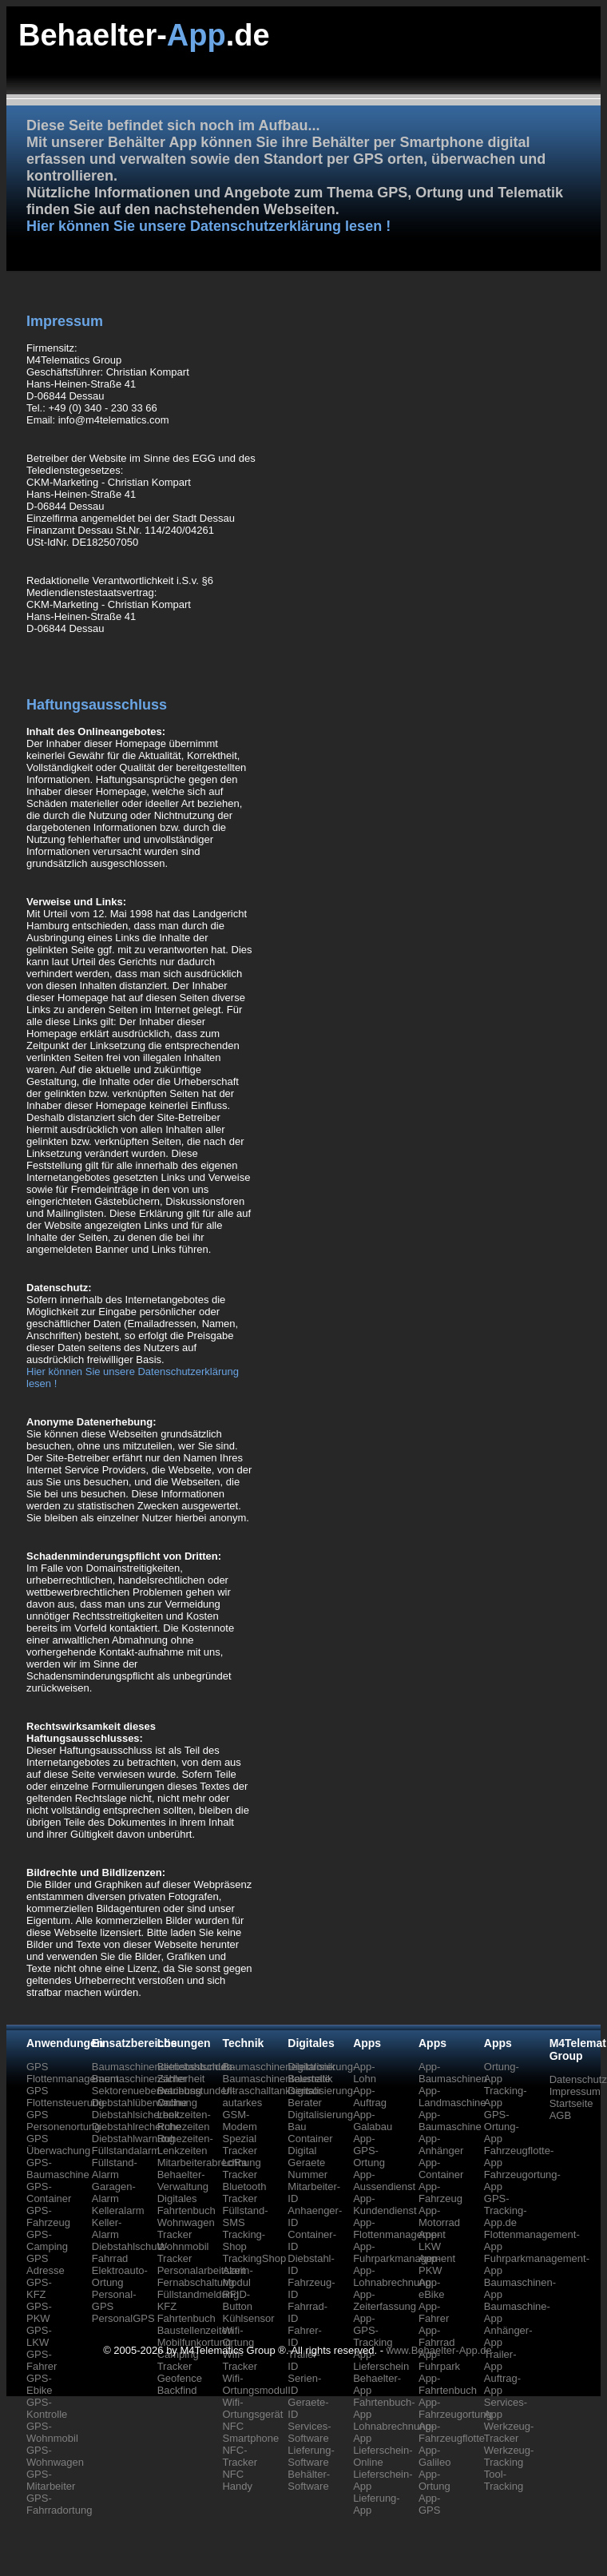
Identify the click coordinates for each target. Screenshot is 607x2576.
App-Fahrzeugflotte (452, 2432)
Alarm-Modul (237, 2276)
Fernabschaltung (196, 2282)
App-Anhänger (441, 2145)
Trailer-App (500, 2360)
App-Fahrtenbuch (448, 2384)
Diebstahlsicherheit (136, 2115)
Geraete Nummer (307, 2168)
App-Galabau (372, 2121)
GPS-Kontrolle (46, 2408)
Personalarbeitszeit (201, 2270)
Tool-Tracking (503, 2480)
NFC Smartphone (250, 2432)
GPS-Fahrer (41, 2360)
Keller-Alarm (107, 2228)
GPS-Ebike (39, 2384)
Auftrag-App (502, 2384)
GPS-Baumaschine (57, 2168)
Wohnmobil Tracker (183, 2252)
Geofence (179, 2378)
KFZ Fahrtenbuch (186, 2312)
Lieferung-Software (311, 2456)
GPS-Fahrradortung (59, 2504)
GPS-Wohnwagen (55, 2456)
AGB (560, 2115)
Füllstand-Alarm (114, 2168)
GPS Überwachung (58, 2145)
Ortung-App (501, 2073)
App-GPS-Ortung (369, 2151)
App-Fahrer (434, 2312)
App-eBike (432, 2288)
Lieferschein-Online (382, 2456)
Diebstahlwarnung (133, 2139)
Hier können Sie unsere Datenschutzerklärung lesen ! (208, 226)
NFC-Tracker (239, 2456)
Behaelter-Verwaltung (182, 2180)
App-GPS (429, 2504)
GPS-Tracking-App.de (505, 2210)
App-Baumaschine (450, 2121)
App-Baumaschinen (453, 2073)
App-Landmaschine (452, 2097)
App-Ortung (434, 2480)
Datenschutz (578, 2079)
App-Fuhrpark (439, 2360)
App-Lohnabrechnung (392, 2276)
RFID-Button (237, 2300)
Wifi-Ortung (238, 2336)
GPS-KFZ (39, 2288)
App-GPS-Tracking (372, 2330)
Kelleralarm (118, 2210)
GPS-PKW (39, 2312)
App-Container (441, 2168)
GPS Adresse (45, 2264)
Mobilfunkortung (194, 2342)
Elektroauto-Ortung (120, 2276)
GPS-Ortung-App (501, 2127)
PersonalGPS (123, 2318)
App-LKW (430, 2240)
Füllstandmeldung (198, 2294)
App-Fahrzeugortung (455, 2408)
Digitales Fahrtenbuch (186, 2204)
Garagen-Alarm (114, 2192)
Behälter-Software (309, 2480)
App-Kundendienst (385, 2204)
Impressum (575, 2091)
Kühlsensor (248, 2318)
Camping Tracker (178, 2360)
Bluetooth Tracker (244, 2192)
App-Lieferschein (381, 2360)
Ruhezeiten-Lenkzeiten (185, 2145)
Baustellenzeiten (195, 2330)
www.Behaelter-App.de (439, 2350)
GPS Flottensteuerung (65, 2097)
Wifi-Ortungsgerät (252, 2408)
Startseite (571, 2103)
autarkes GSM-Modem (242, 2115)
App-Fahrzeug (440, 2192)
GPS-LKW (39, 2336)
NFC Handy (237, 2480)
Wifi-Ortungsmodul (255, 2384)
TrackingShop (254, 2258)
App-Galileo (434, 2456)
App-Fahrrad (437, 2336)
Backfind (177, 2390)
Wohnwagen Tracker (186, 2228)
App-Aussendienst (384, 2180)
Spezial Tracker (239, 2145)
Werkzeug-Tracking (509, 2456)
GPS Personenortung (63, 2121)
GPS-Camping (47, 2240)
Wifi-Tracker (239, 2360)
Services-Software (309, 2432)
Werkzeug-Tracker (509, 2432)
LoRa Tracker (239, 2168)
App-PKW (430, 2264)
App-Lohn (364, 2073)
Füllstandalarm (126, 2151)
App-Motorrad (439, 2216)
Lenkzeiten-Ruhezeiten (184, 2121)
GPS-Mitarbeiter (50, 2480)
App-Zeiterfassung (384, 2300)
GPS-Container (48, 2192)
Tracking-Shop (243, 2240)
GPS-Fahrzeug (48, 2216)
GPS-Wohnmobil (52, 2432)
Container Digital (310, 2145)
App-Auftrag (370, 2097)
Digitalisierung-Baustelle (322, 2073)
